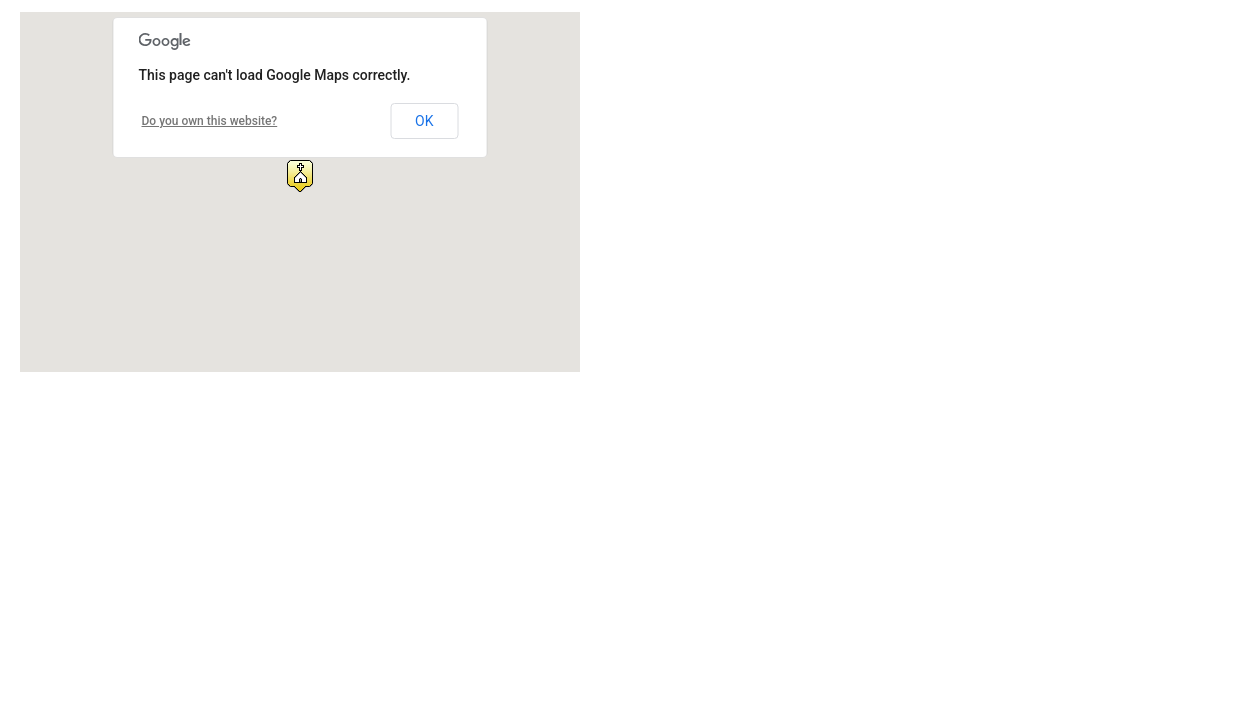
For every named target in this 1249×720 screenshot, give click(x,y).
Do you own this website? (210, 121)
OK (424, 121)
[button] (300, 176)
